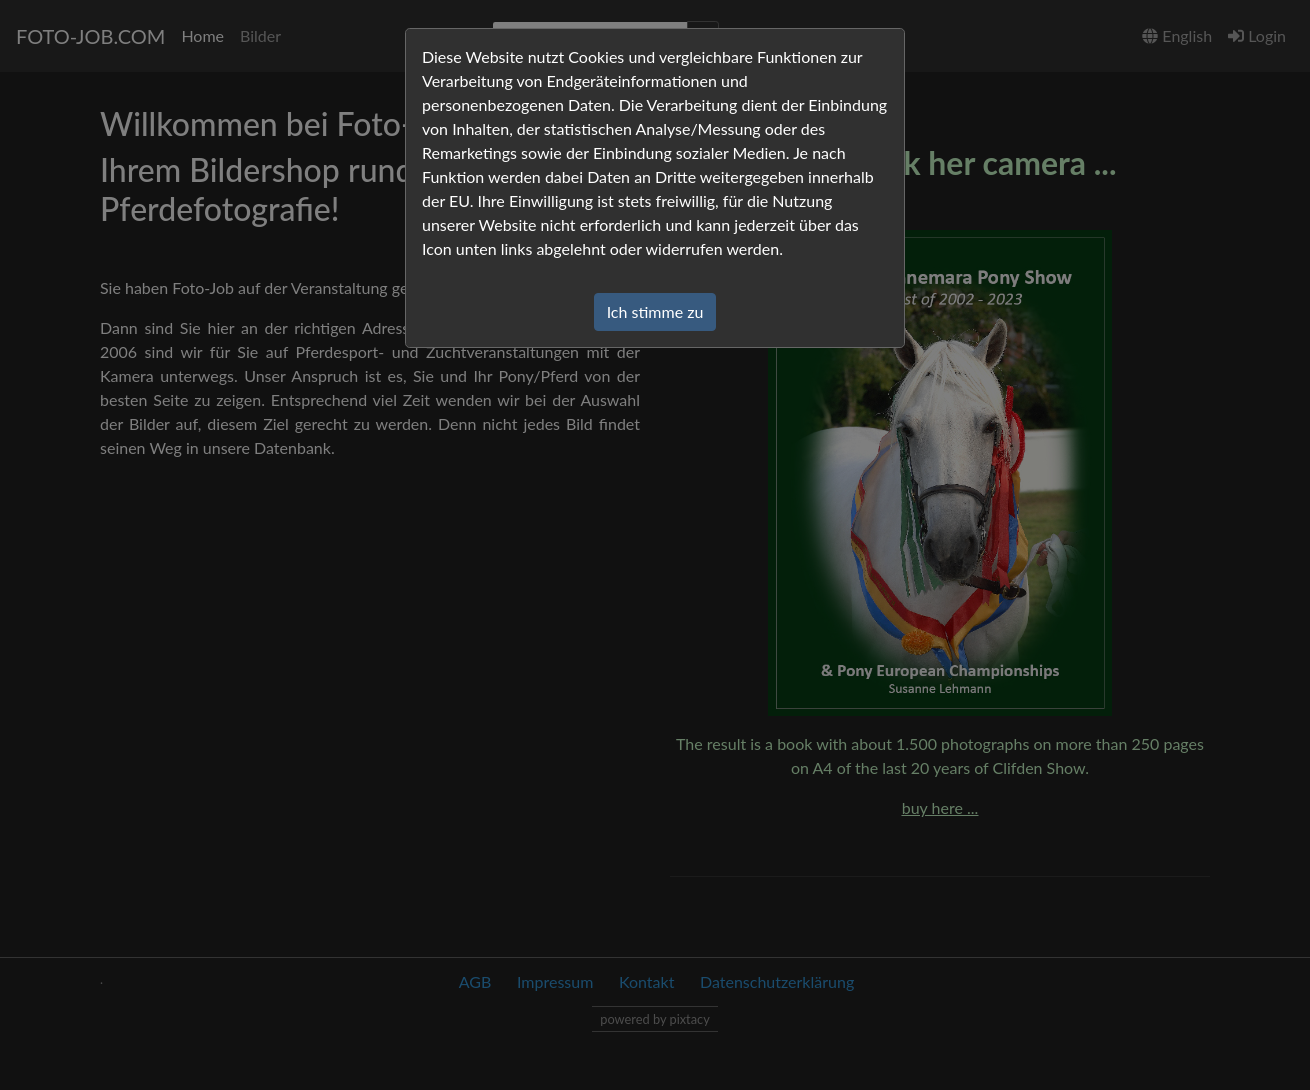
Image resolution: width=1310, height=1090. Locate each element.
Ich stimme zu (655, 311)
